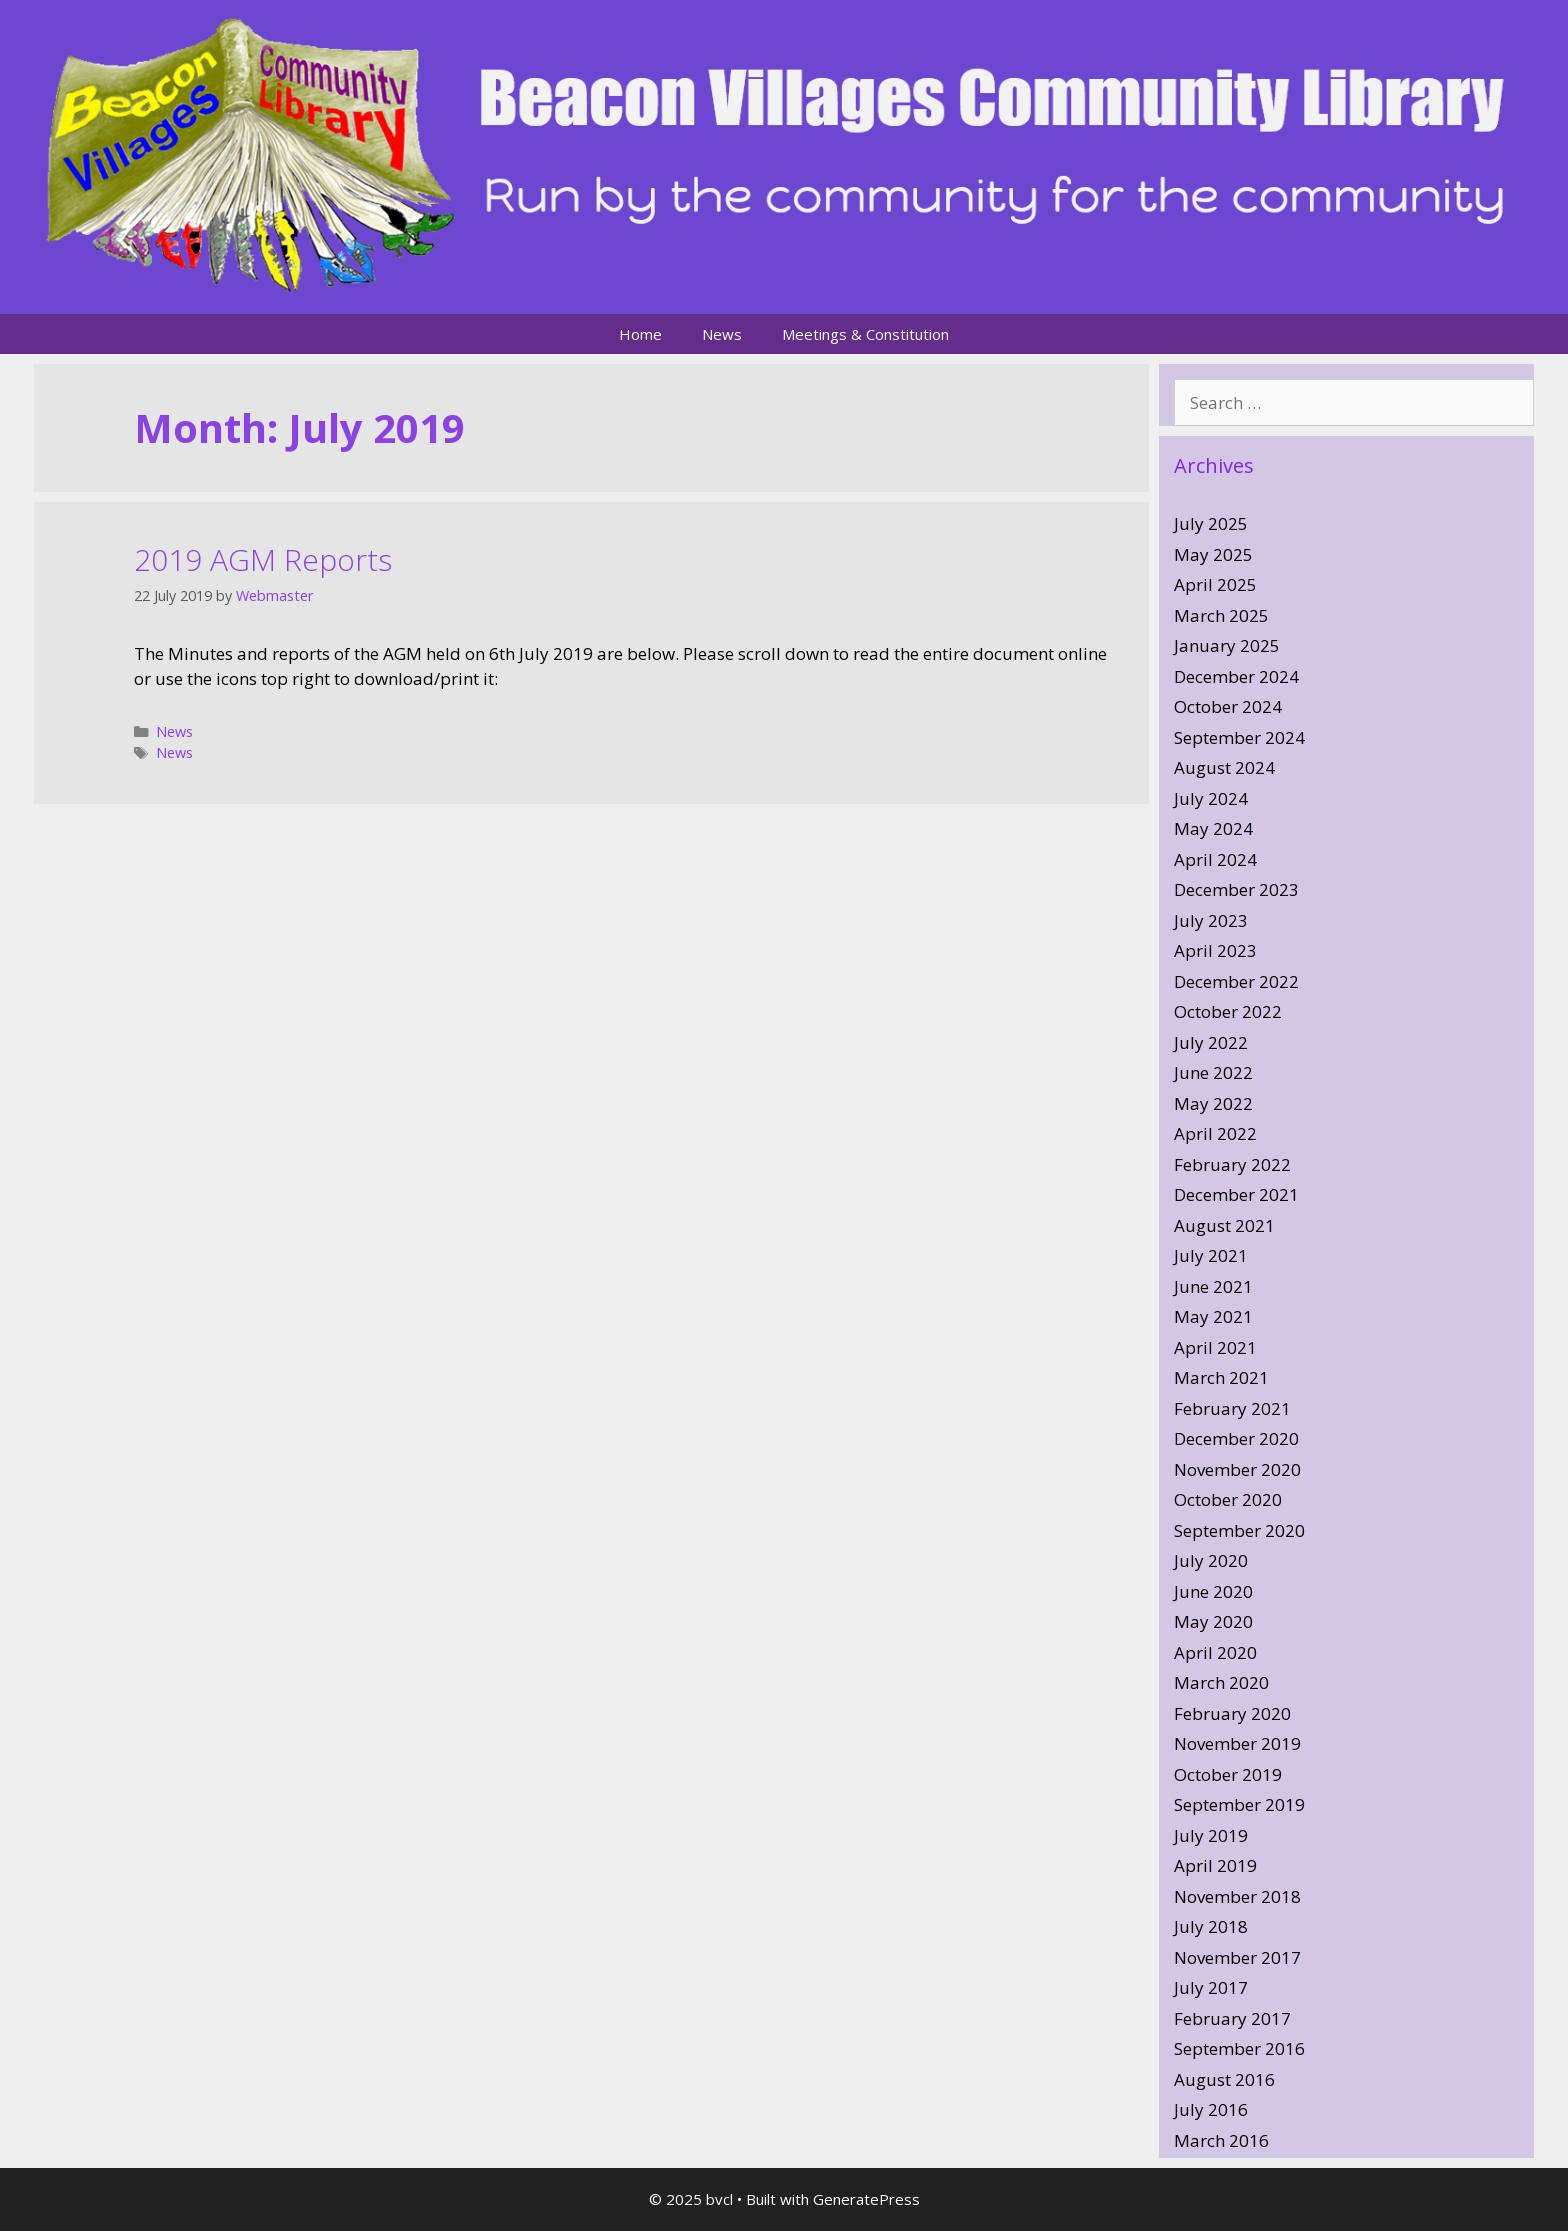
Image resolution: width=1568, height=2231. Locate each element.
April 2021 (1215, 1347)
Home (640, 334)
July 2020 (1211, 1560)
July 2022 (1211, 1042)
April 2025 (1215, 584)
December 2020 (1236, 1438)
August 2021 (1224, 1225)
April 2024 (1215, 859)
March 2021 (1221, 1377)
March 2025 (1221, 615)
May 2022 (1213, 1103)
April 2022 (1215, 1133)
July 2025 (1211, 523)
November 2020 (1237, 1469)
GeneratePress (866, 2199)
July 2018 (1211, 1926)
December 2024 (1236, 676)
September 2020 (1239, 1530)
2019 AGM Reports (263, 559)
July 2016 (1211, 2109)
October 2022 (1228, 1011)
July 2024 (1211, 798)
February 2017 (1232, 2018)
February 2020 (1232, 1713)
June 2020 (1213, 1591)
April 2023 (1215, 950)
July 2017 (1211, 1987)
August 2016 (1224, 2079)
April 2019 (1215, 1865)
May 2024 (1213, 828)
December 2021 (1236, 1194)
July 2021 (1211, 1255)
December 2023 (1236, 889)
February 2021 (1232, 1408)
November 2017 (1237, 1957)
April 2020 (1215, 1652)
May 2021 (1213, 1316)
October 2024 (1228, 706)
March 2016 (1221, 2140)
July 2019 (1211, 1835)
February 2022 (1232, 1164)
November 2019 (1237, 1743)
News (722, 334)
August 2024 (1224, 767)
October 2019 (1228, 1774)
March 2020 (1221, 1682)
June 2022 (1213, 1072)
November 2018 (1237, 1896)
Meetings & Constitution (865, 334)
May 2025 (1213, 554)
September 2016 (1239, 2048)
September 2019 (1239, 1804)
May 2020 (1213, 1621)
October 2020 (1228, 1499)
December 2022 (1236, 981)
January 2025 (1227, 645)
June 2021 (1213, 1286)
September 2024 (1239, 737)
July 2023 (1211, 920)
